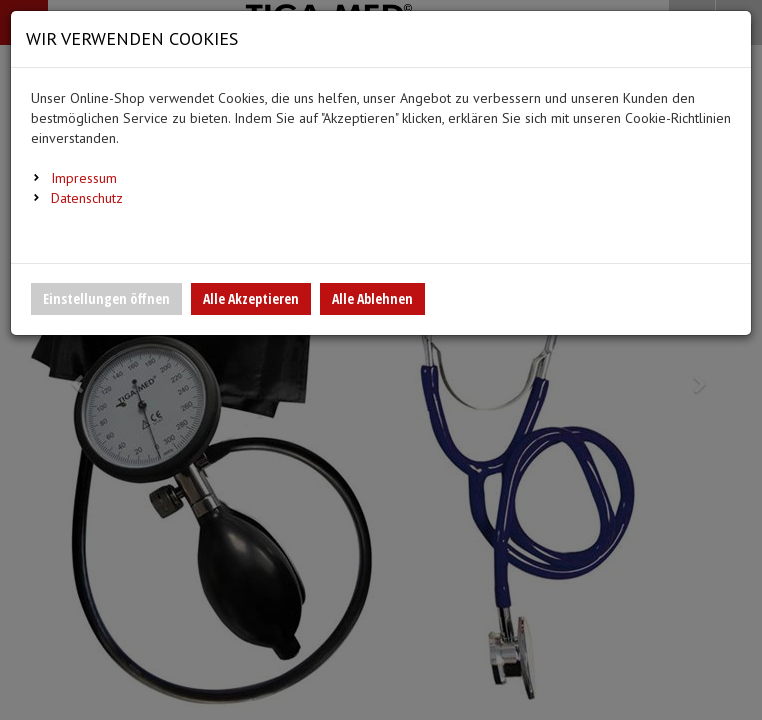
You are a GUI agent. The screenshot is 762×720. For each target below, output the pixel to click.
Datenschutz (87, 198)
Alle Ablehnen (372, 298)
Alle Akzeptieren (251, 298)
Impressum (84, 178)
